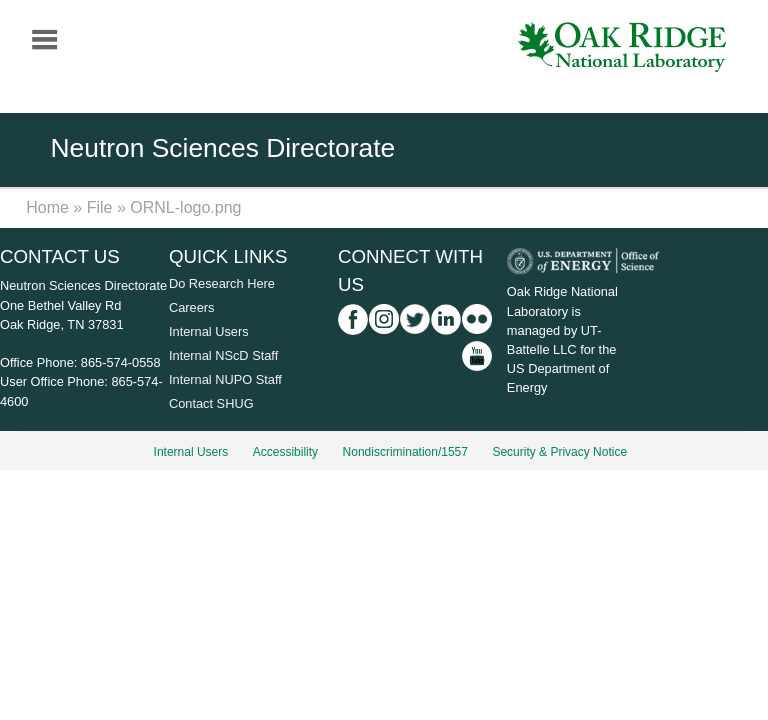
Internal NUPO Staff (225, 379)
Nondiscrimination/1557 (405, 452)
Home (47, 207)
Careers (192, 307)
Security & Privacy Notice (559, 452)
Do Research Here (222, 283)
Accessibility (285, 452)
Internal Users (209, 331)
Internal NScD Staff (223, 355)
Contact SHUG (211, 403)
